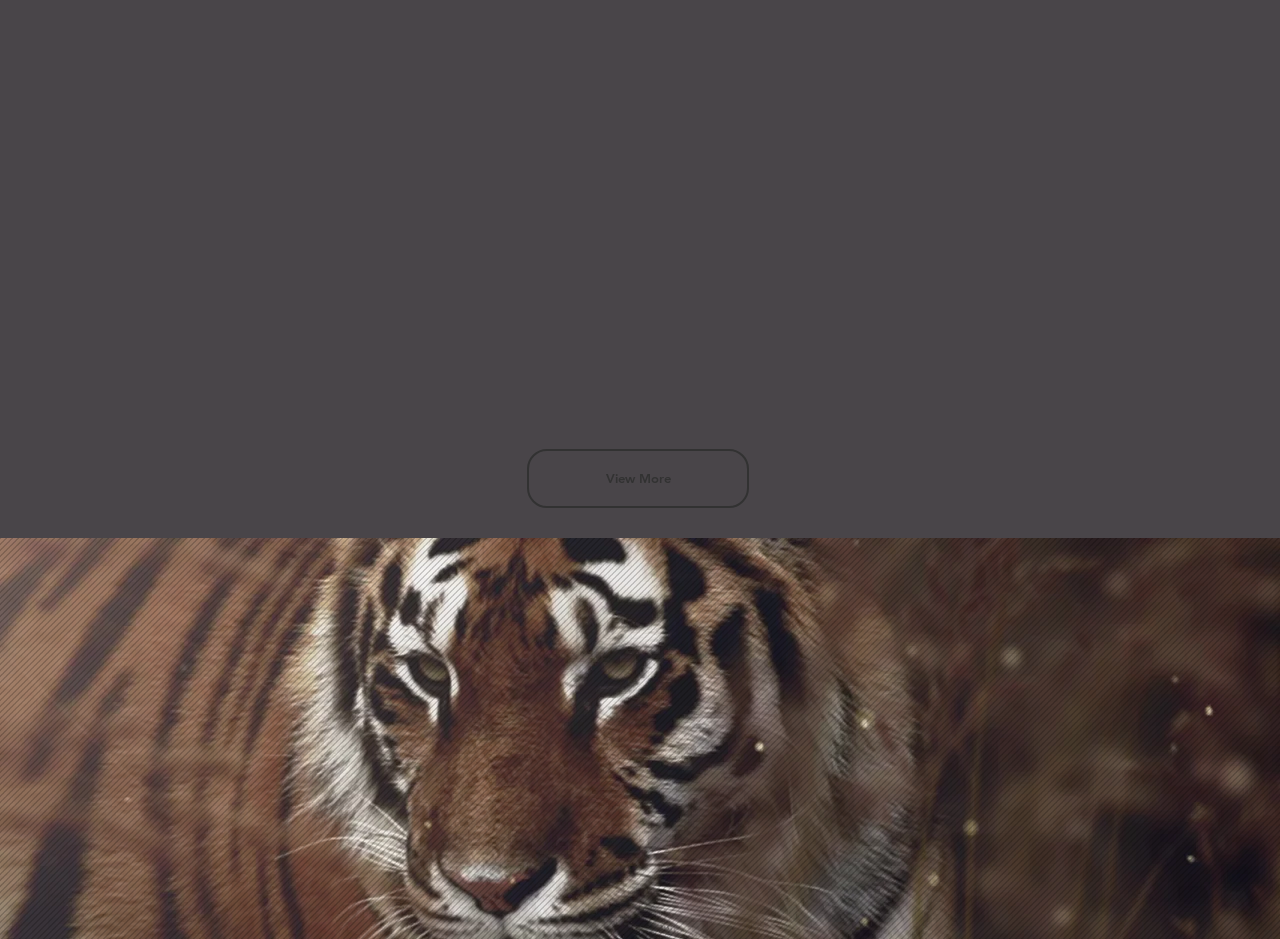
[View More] (638, 478)
